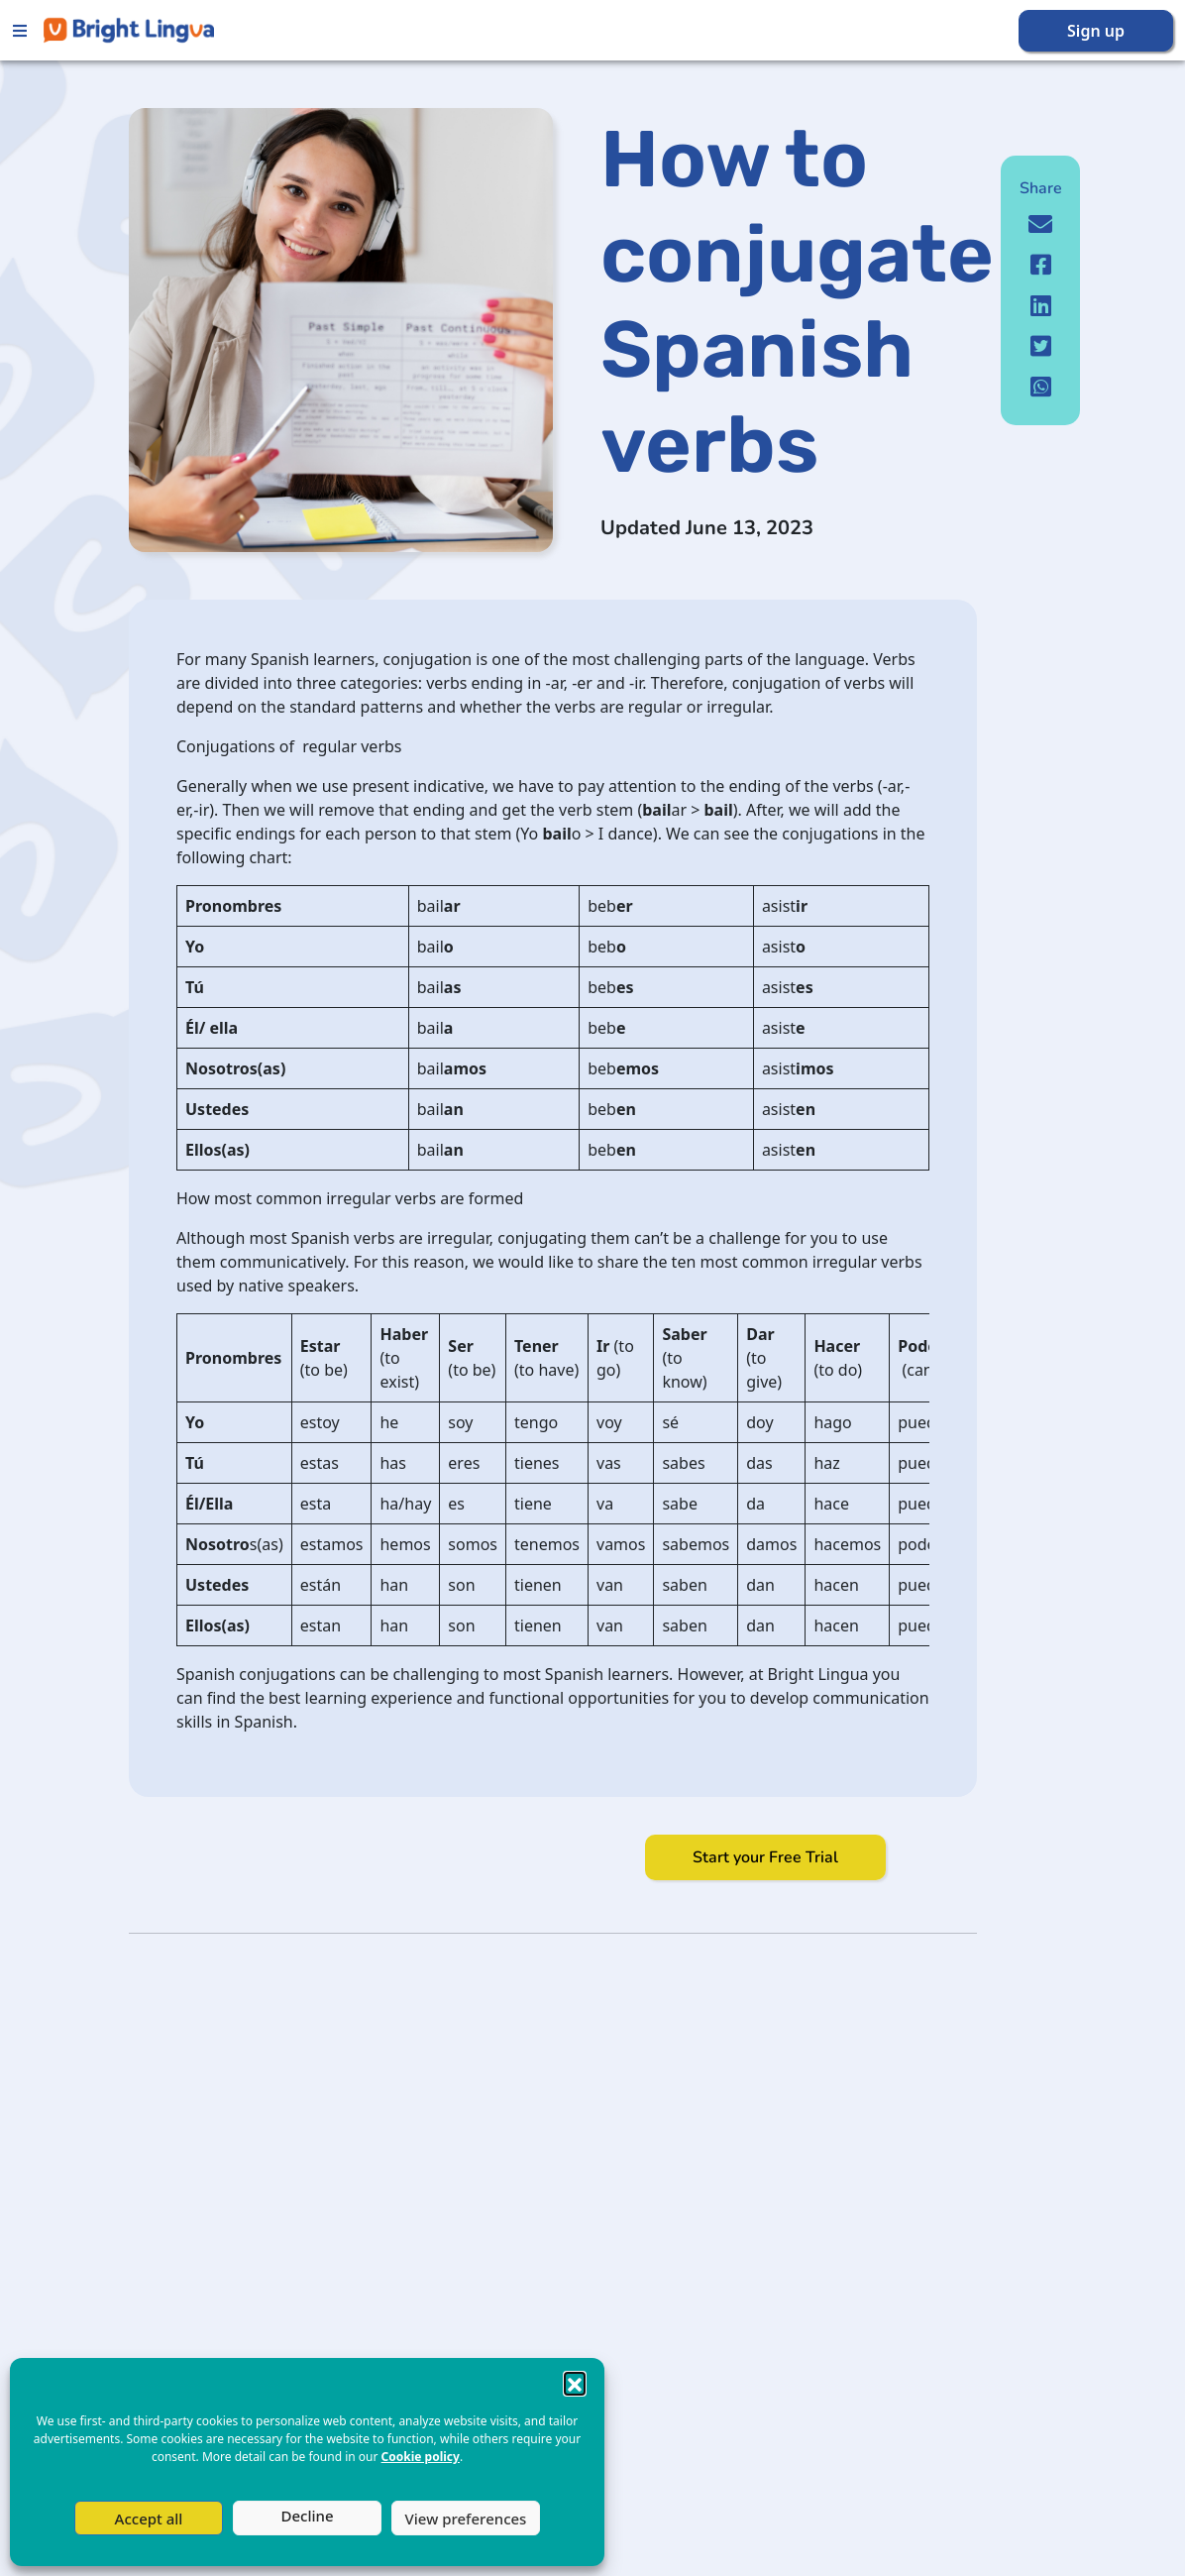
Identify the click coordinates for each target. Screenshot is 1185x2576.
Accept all (149, 2518)
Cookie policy (420, 2456)
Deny (307, 2518)
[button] (575, 2383)
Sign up (1096, 31)
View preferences (466, 2518)
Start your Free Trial (765, 1857)
